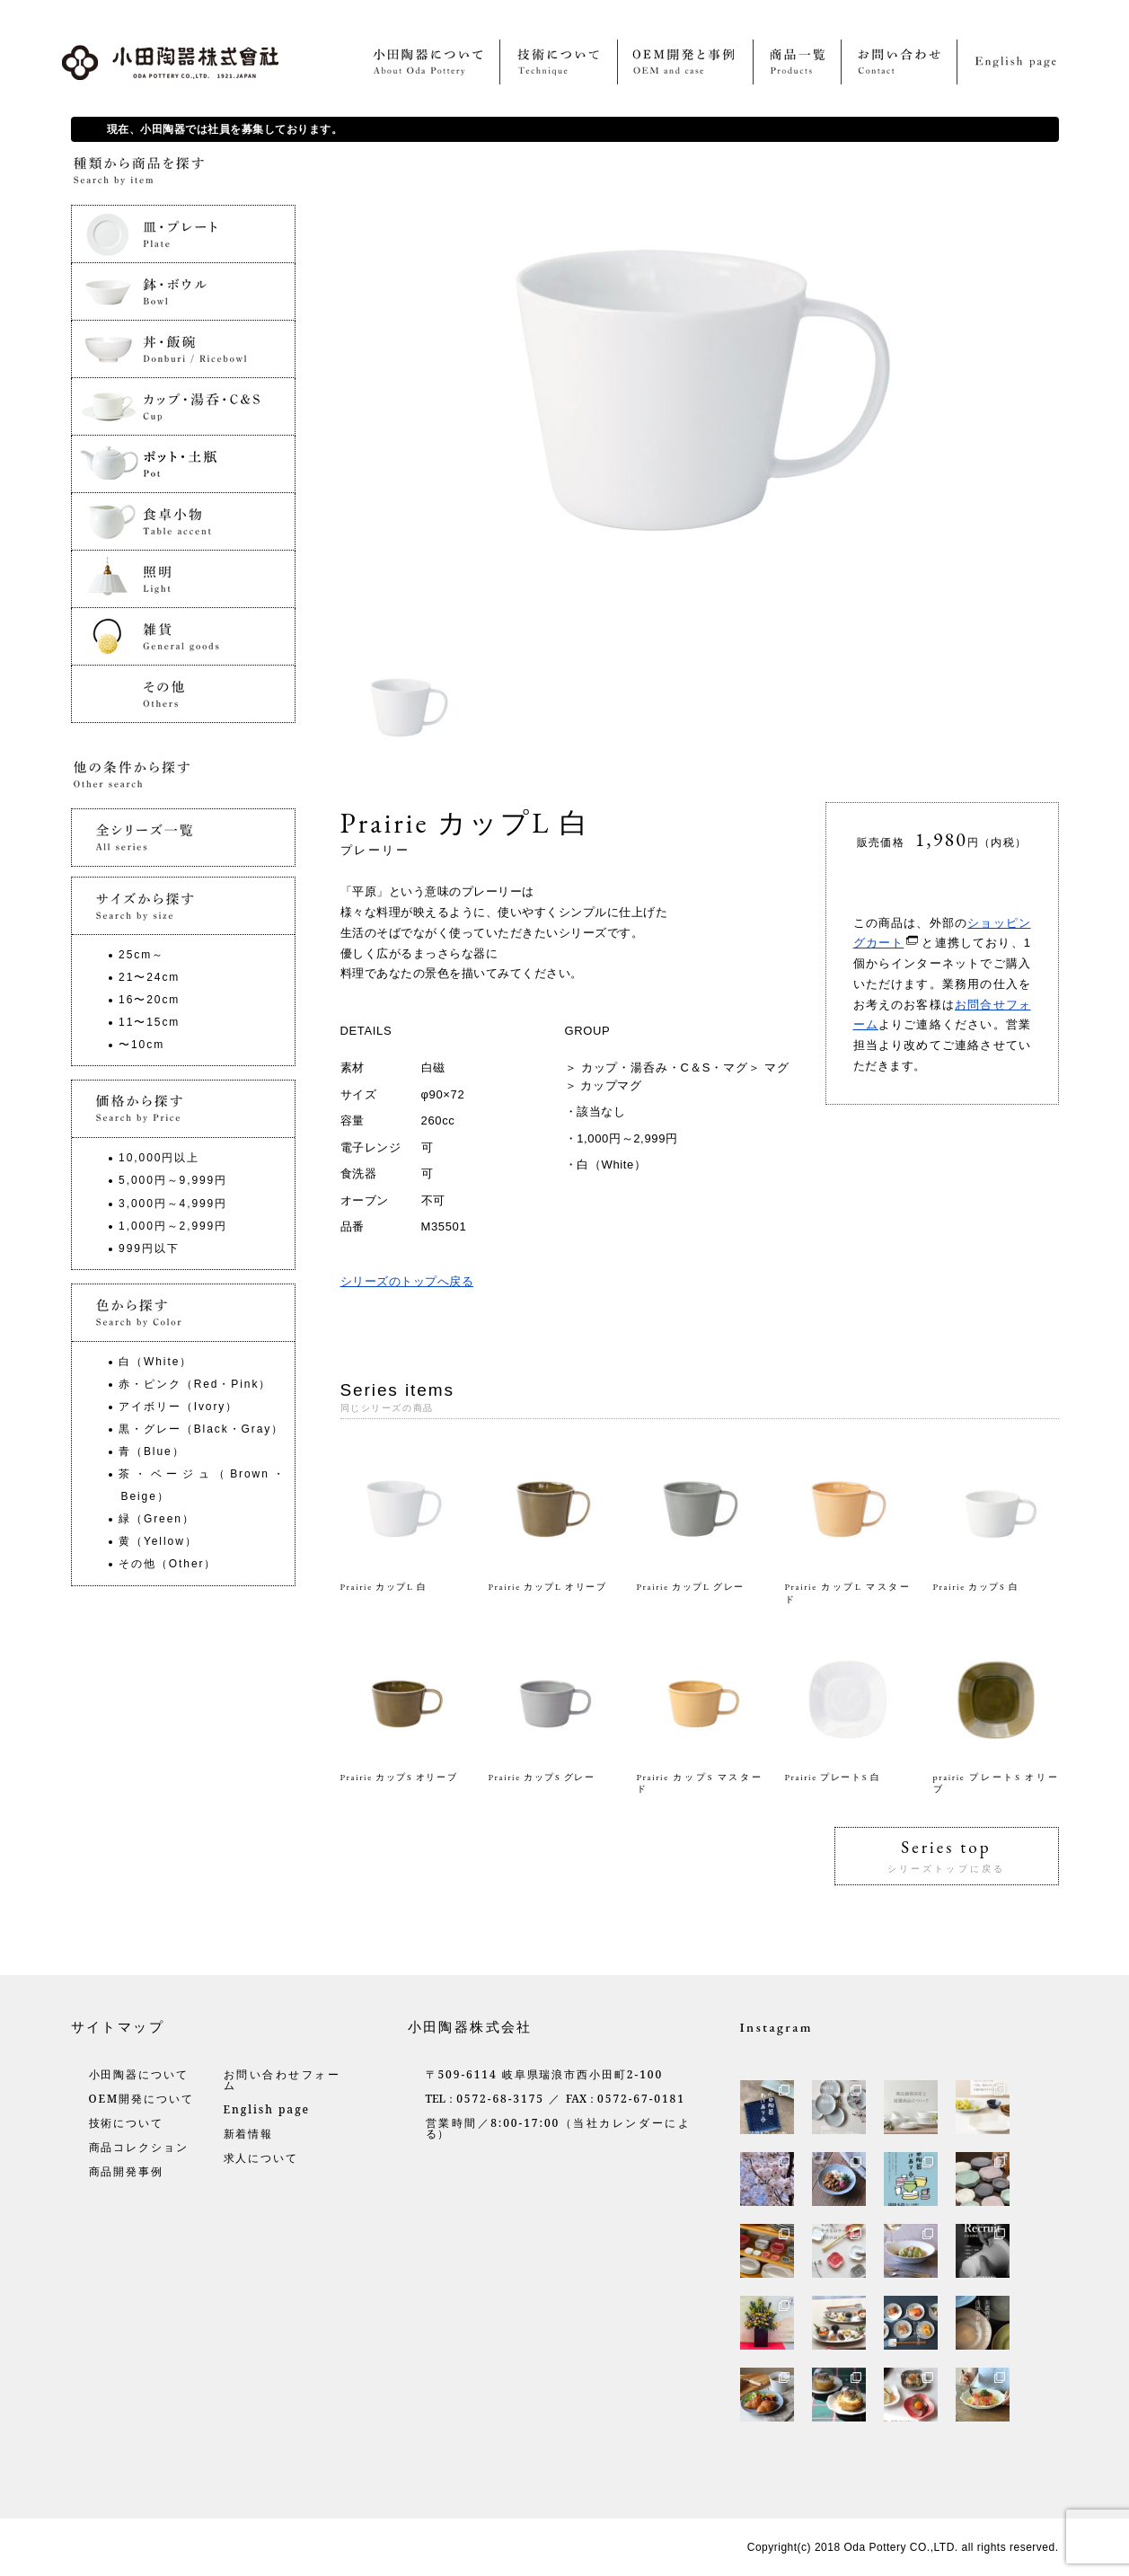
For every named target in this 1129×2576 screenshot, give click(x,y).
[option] (412, 707)
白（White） (611, 1164)
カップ (598, 1085)
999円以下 (149, 1248)
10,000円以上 (159, 1157)
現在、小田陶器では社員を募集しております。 (225, 129)
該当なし (601, 1111)
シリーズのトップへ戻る (407, 1281)
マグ (776, 1067)
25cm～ (141, 954)
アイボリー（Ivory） (178, 1406)
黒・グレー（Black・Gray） (201, 1429)
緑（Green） (157, 1519)
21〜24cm (149, 977)
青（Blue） (151, 1451)
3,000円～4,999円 (173, 1203)
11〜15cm (149, 1022)
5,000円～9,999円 (173, 1180)
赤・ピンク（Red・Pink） (195, 1384)
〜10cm (141, 1044)
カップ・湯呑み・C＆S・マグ (664, 1067)
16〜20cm (149, 999)
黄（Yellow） (158, 1541)
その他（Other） (167, 1563)
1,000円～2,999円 (627, 1138)
